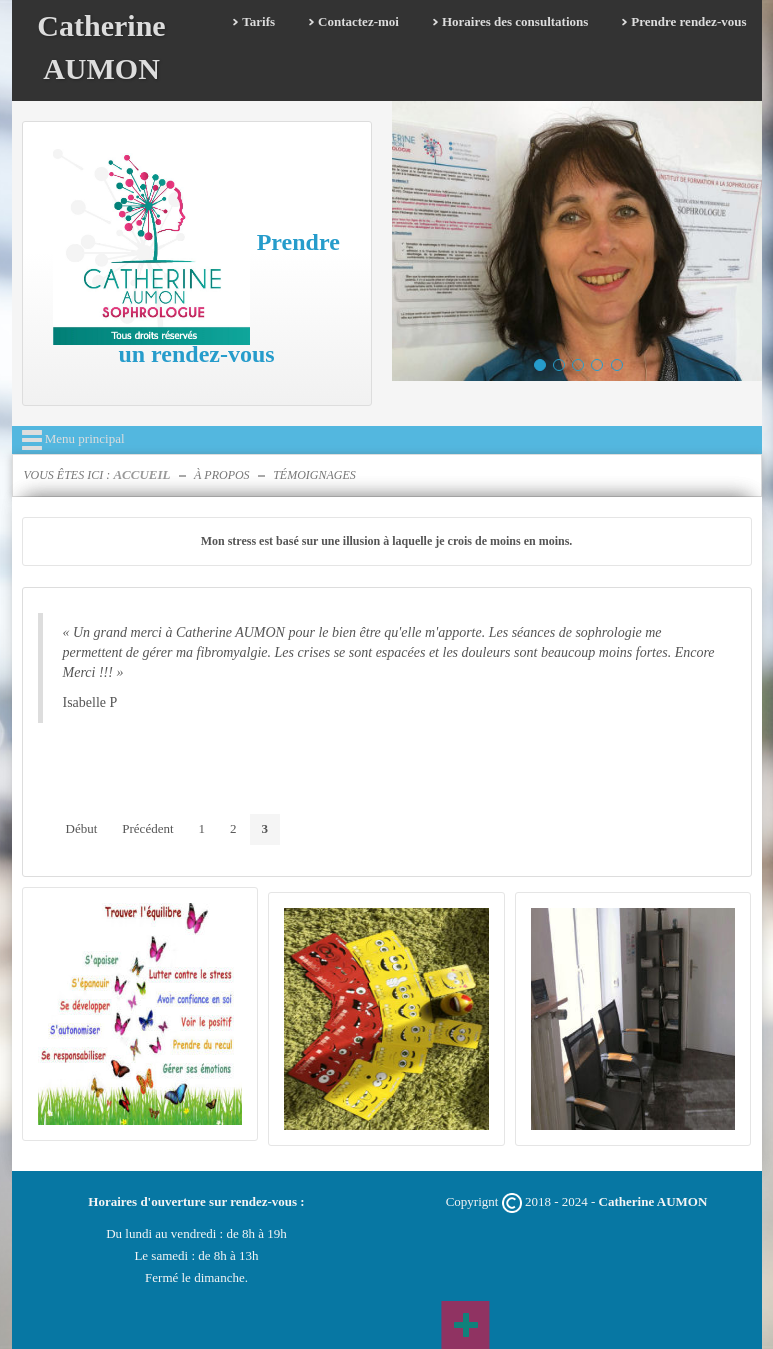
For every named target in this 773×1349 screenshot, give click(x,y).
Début (82, 828)
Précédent (147, 828)
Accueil (141, 474)
